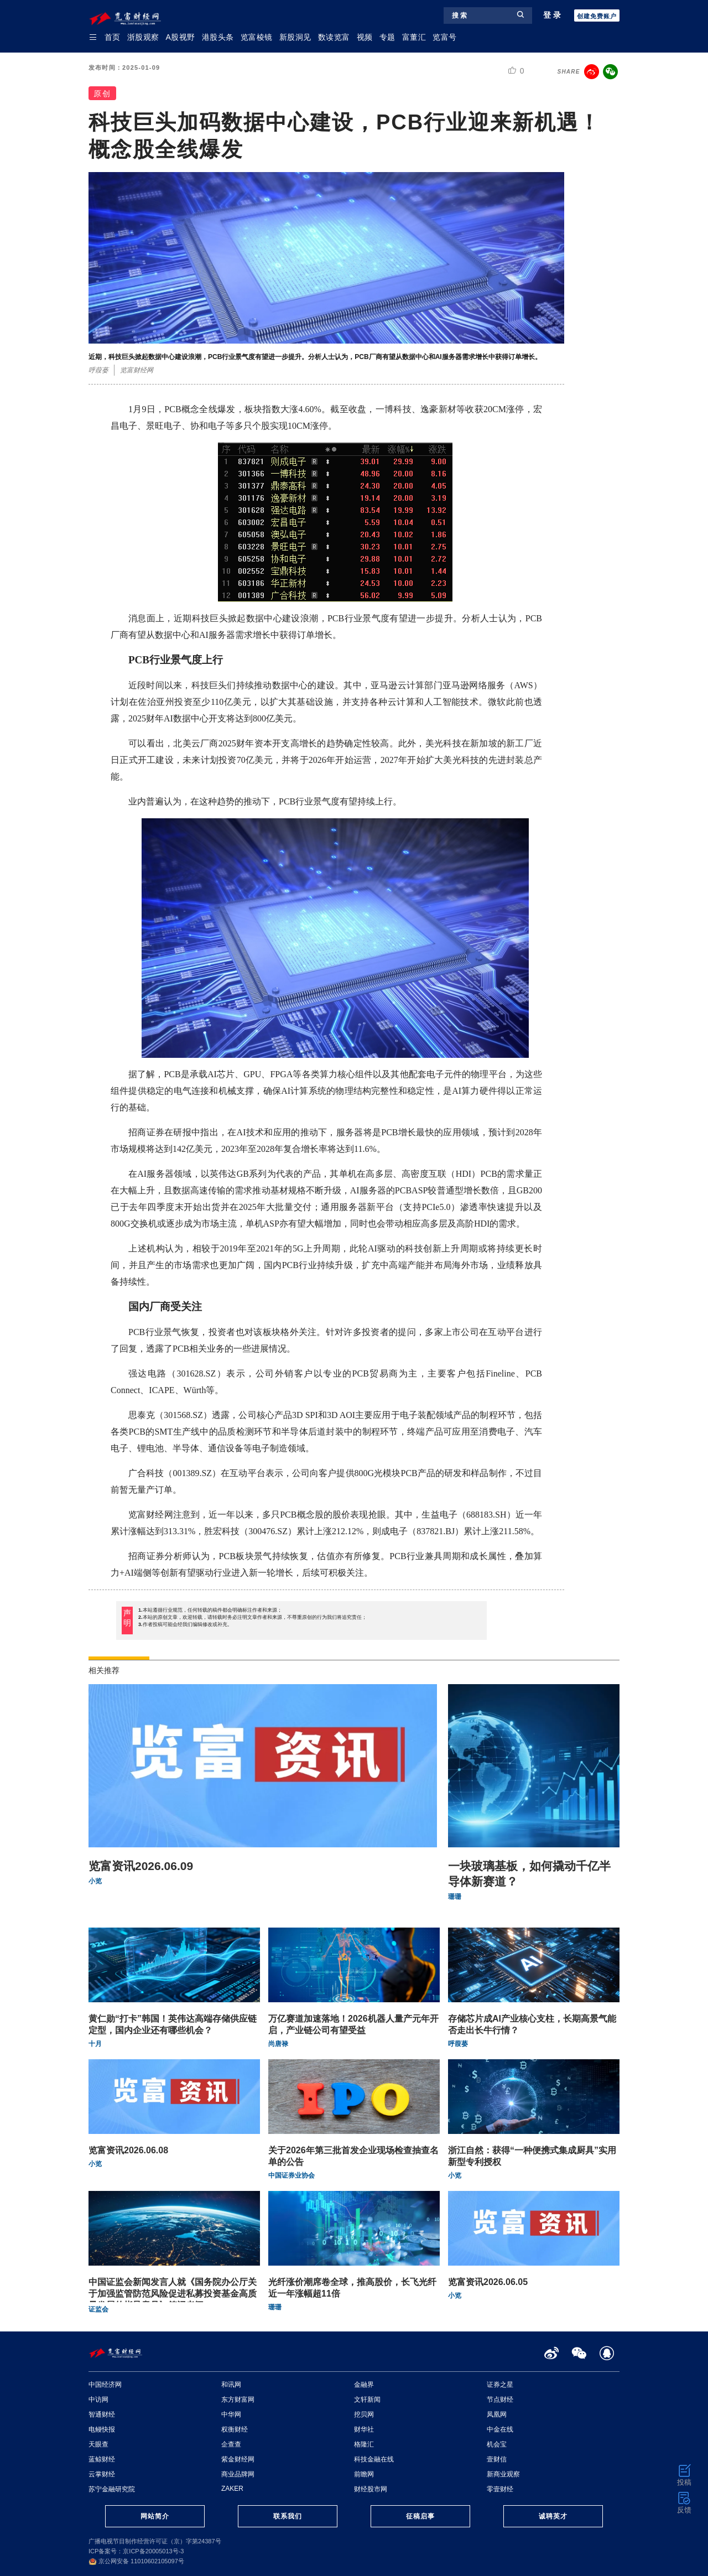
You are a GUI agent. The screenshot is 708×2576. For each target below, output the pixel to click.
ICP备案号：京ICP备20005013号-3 (136, 2551)
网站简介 (154, 2516)
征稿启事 (420, 2516)
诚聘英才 (553, 2516)
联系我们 (287, 2516)
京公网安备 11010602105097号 (136, 2561)
